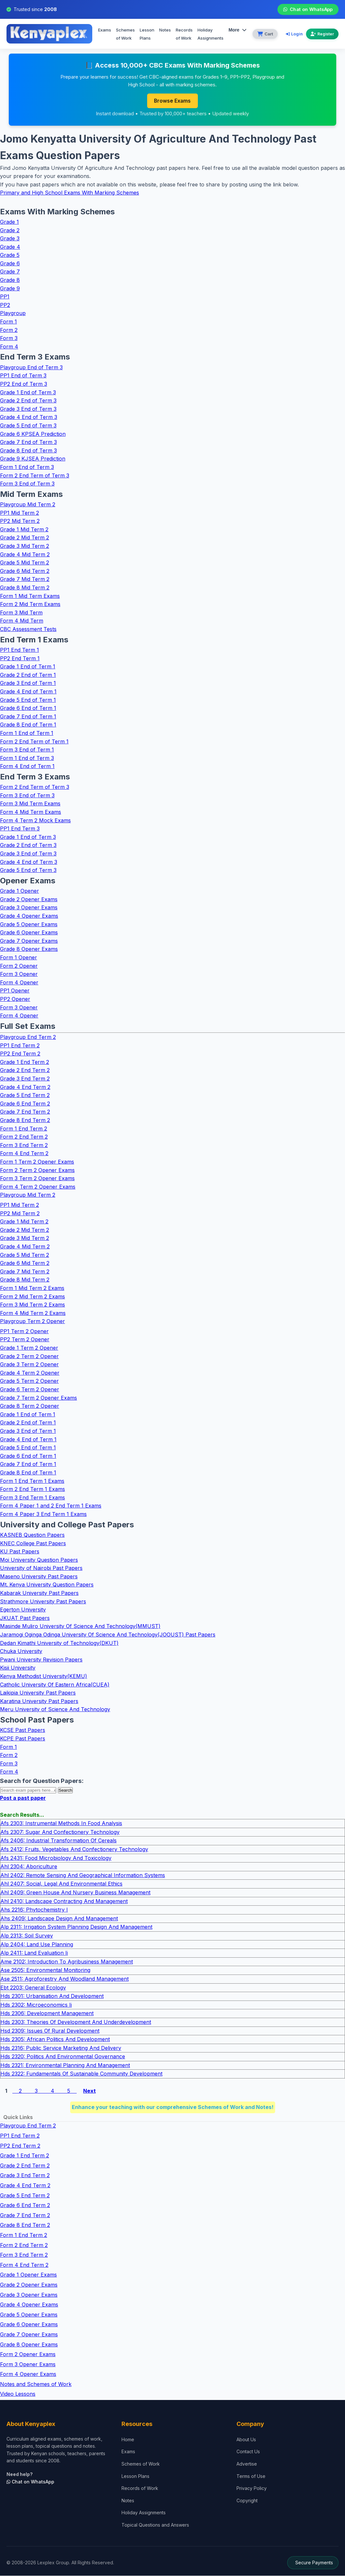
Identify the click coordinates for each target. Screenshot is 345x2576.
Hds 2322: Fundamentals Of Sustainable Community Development (81, 2074)
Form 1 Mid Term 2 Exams (32, 1288)
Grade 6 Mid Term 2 (24, 571)
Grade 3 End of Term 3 (28, 409)
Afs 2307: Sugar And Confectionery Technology (60, 1832)
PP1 (4, 297)
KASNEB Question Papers (32, 1535)
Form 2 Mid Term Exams (30, 604)
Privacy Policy (251, 2488)
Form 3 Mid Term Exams (30, 804)
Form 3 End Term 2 (24, 1145)
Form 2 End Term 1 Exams (32, 1489)
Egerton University (23, 1610)
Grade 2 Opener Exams (29, 899)
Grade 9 (10, 288)
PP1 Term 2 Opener (24, 1331)
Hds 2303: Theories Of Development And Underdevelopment (75, 2022)
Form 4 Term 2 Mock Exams (35, 820)
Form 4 (9, 347)
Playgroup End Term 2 (28, 1037)
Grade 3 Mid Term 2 (24, 546)
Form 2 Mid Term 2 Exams (32, 1296)
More (237, 29)
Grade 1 (9, 222)
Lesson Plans (147, 34)
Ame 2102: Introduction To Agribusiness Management (66, 1962)
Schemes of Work (125, 34)
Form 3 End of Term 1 (27, 750)
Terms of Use (250, 2476)
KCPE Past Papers (22, 1739)
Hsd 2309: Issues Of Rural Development (49, 2030)
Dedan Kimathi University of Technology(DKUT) (59, 1643)
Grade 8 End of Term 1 (28, 725)
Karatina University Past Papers (39, 1701)
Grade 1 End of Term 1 (27, 666)
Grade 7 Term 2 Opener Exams (38, 1398)
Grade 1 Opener (19, 891)
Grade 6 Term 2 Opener (29, 1389)
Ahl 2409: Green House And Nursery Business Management (75, 1892)
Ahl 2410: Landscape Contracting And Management (64, 1901)
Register (322, 34)
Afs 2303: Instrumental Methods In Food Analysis (61, 1823)
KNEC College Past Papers (33, 1543)
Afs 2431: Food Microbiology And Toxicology (55, 1858)
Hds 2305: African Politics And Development (55, 2039)
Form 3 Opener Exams (28, 2364)
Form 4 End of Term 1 (27, 766)
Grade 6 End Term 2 (25, 1104)
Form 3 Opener (19, 974)
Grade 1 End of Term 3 (28, 392)
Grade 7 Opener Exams (29, 941)
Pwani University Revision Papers (41, 1660)
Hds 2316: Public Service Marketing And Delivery (60, 2048)
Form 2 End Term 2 (24, 1137)
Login (294, 33)
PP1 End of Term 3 (23, 376)
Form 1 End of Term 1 (26, 733)
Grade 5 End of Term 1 (28, 700)
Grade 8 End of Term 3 (28, 451)
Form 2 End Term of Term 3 (34, 475)
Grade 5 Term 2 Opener (29, 1381)
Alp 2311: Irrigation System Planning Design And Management (76, 1927)
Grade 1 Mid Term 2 (24, 529)
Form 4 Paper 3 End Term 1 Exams (43, 1514)
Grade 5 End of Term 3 (28, 426)
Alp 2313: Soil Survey (26, 1936)
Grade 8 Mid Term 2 (24, 588)
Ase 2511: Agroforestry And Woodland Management (64, 1979)
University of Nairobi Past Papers (41, 1568)
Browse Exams (172, 100)
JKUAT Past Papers (25, 1618)
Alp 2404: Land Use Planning (36, 1944)
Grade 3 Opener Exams (29, 907)
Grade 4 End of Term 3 (28, 417)
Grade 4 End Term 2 (25, 1087)
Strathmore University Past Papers (43, 1601)
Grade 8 (10, 280)
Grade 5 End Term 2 (25, 1095)
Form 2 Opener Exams (28, 2354)
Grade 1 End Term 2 (24, 1062)
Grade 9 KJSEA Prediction (32, 459)
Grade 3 (9, 238)
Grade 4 (10, 247)
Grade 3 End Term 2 (25, 1079)
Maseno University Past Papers (39, 1576)
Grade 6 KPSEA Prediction (33, 434)
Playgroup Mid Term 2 (27, 504)
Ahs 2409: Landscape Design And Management (59, 1918)
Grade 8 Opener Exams (29, 949)
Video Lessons (17, 2394)
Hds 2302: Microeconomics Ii (36, 2005)
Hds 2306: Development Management (47, 2013)
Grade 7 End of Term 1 (28, 716)
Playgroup (13, 313)
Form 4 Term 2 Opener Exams (37, 1187)
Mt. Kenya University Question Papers (47, 1585)
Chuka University (21, 1651)
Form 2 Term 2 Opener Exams (37, 1170)
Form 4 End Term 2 (24, 1153)
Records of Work (184, 34)
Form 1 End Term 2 (23, 1128)
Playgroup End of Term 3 (31, 367)
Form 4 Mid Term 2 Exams (33, 1313)
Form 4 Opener (19, 982)
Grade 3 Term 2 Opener (29, 1364)
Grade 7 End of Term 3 (28, 442)
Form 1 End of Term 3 (27, 467)
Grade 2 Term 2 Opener (29, 1356)
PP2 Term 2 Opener (24, 1339)
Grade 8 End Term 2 (25, 1120)
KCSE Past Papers (22, 1730)
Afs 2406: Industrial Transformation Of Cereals (58, 1840)
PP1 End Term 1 (19, 650)
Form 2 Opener (19, 966)
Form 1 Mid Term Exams (30, 596)
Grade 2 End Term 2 (25, 1070)
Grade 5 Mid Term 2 (24, 563)
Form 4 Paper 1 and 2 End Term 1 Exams (50, 1506)
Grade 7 (10, 272)
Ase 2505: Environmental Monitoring (45, 1970)
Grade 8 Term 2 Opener (29, 1406)
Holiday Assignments (143, 2513)
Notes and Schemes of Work (35, 2384)
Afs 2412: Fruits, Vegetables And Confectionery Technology (74, 1849)
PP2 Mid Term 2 (20, 521)
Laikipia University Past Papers (38, 1693)
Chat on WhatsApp (308, 9)
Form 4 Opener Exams (28, 2374)
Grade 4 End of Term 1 (28, 691)
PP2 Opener (15, 999)
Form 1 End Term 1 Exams (32, 1481)
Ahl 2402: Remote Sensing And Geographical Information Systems (82, 1875)
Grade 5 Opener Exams (29, 924)
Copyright (247, 2501)
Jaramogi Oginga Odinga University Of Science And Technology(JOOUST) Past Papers (107, 1635)
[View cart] (265, 34)
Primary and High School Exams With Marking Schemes (69, 193)
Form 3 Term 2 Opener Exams (37, 1178)
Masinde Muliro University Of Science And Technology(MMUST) (80, 1626)
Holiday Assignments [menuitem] (211, 34)
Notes (165, 29)
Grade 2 (9, 230)
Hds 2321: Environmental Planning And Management (65, 2065)
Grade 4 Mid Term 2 (25, 554)
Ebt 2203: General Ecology (33, 1987)
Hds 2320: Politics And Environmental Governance (62, 2056)
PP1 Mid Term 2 (19, 513)
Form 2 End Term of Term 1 (34, 741)
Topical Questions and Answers (155, 2525)
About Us (246, 2440)
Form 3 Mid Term (21, 613)
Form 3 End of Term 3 (27, 484)
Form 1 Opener (18, 957)
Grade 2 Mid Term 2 (24, 538)
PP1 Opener (15, 991)
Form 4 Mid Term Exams (30, 812)
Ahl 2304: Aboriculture (28, 1866)
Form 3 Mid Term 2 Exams (32, 1305)
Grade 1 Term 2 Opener (29, 1348)
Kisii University (17, 1668)
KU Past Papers (19, 1551)
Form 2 (9, 330)
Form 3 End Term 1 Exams (32, 1498)
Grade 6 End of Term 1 (28, 708)
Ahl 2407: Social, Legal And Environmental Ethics (61, 1884)
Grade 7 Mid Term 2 (24, 579)
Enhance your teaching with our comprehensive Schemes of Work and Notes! (173, 2107)
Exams (104, 29)
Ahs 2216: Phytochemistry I (34, 1910)
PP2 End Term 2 (20, 1054)
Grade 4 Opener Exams (29, 916)
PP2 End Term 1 (20, 658)
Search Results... (22, 1815)
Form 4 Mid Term (21, 621)
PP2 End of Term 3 (23, 384)
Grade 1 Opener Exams (28, 2275)
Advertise (246, 2464)
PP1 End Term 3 (20, 829)
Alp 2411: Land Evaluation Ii (34, 1953)
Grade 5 (9, 255)
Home (127, 2440)
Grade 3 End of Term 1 (28, 683)
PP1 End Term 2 (20, 1045)
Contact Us (248, 2452)
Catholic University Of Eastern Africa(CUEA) (54, 1684)
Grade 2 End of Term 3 (28, 401)
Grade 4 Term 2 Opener (29, 1373)
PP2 (5, 305)
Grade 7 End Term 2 (25, 1112)
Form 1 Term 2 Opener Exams (37, 1162)
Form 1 (8, 322)
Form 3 (9, 338)
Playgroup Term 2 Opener (32, 1321)
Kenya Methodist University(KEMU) (43, 1676)
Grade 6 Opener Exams (29, 932)
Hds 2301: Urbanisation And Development (52, 1996)
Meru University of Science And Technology (55, 1709)
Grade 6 (10, 263)
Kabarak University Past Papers (39, 1593)
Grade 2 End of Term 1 (28, 675)
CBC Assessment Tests (28, 629)
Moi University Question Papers (39, 1560)
